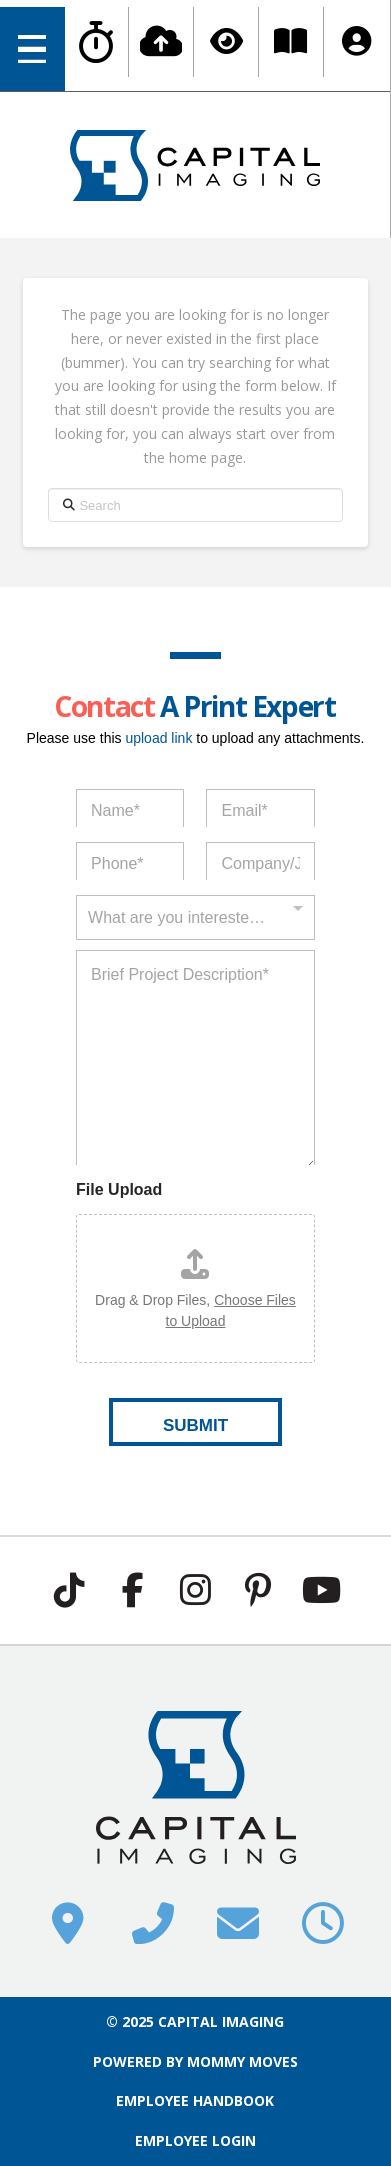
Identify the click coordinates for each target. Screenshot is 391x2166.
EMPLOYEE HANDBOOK (195, 2100)
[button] (32, 49)
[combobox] (195, 907)
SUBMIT (195, 1425)
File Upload (119, 1189)
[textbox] (191, 918)
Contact (104, 706)
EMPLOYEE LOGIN (195, 2140)
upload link (158, 738)
